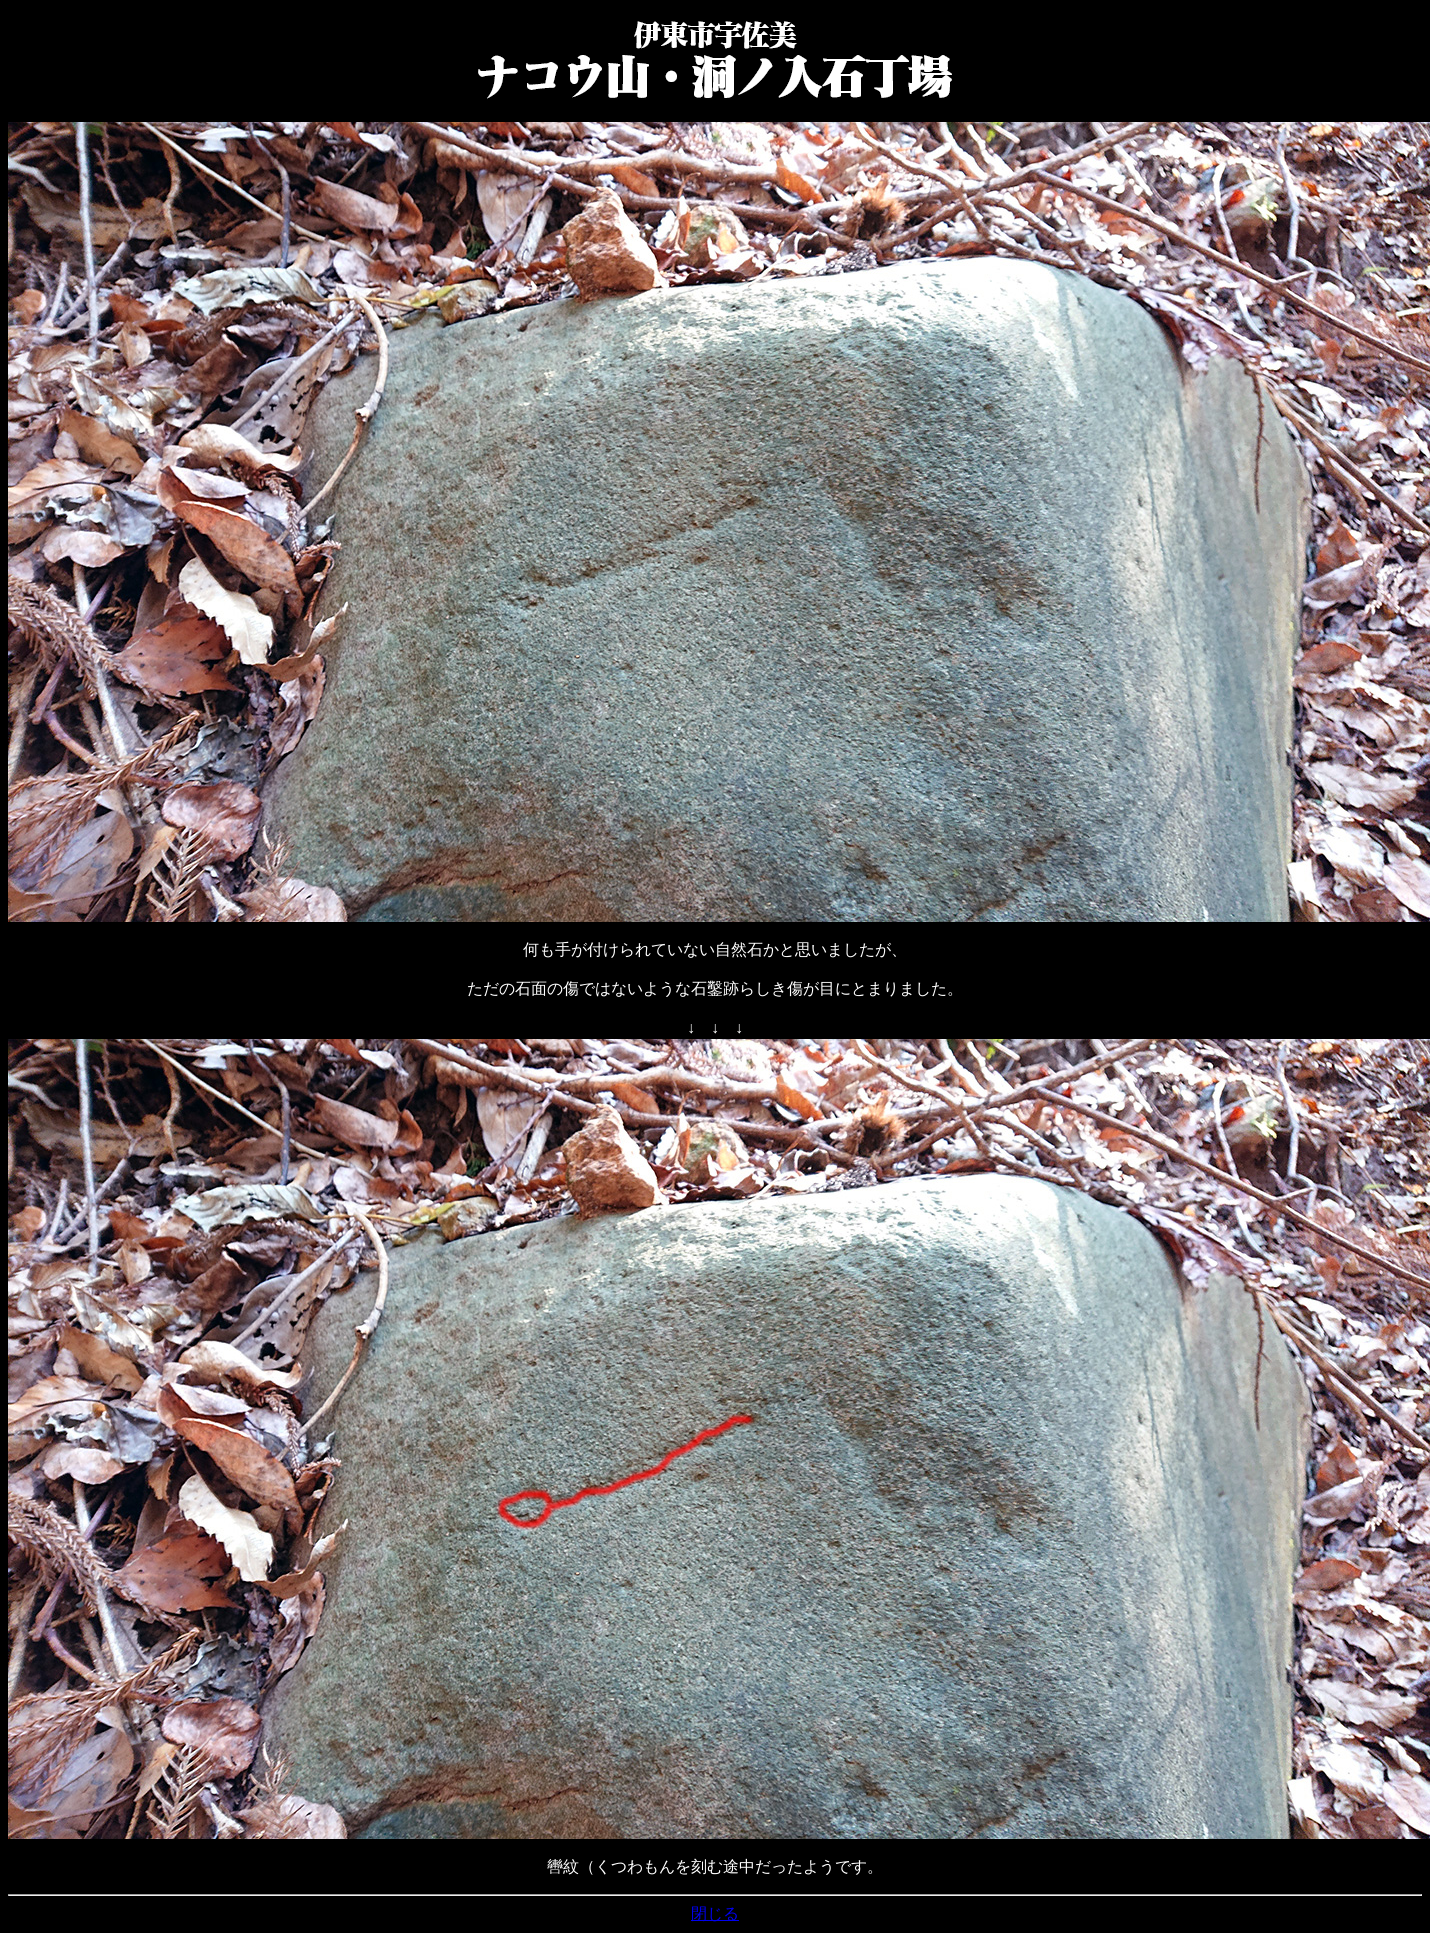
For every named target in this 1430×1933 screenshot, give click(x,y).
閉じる (715, 1913)
